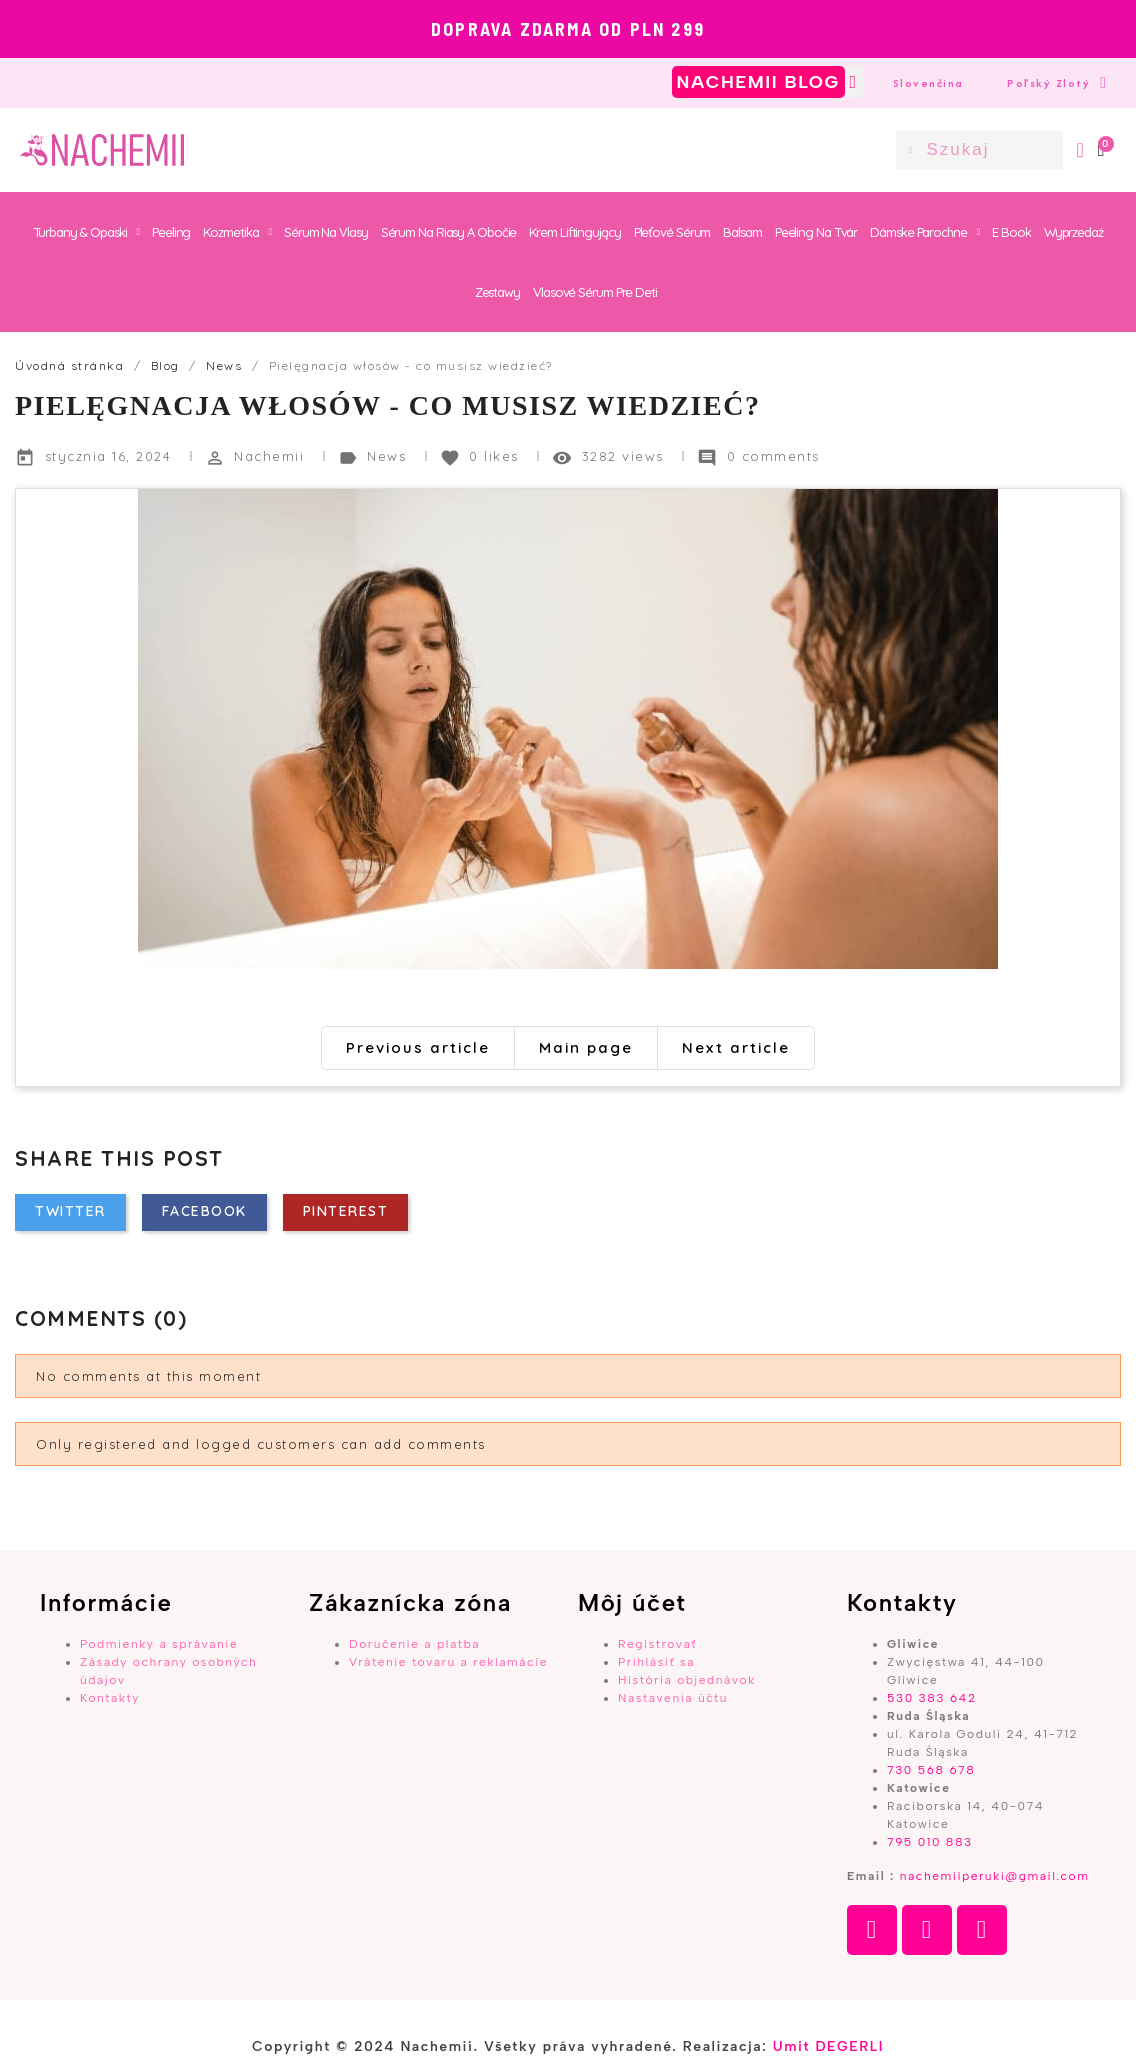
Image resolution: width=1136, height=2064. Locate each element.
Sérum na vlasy (326, 232)
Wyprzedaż (1073, 232)
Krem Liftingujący (574, 232)
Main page (586, 1047)
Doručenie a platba (414, 1644)
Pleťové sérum (672, 232)
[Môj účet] (1080, 150)
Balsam (742, 232)
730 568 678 (931, 1770)
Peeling (171, 232)
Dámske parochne (924, 232)
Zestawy (497, 292)
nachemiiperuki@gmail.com (995, 1876)
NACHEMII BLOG (758, 82)
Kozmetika (237, 232)
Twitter (70, 1211)
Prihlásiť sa (656, 1662)
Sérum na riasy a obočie (449, 232)
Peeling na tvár (816, 232)
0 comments (773, 456)
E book (1011, 232)
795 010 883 (930, 1842)
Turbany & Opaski (86, 232)
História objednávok (687, 1680)
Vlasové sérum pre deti (595, 292)
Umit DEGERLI (828, 2046)
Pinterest (346, 1211)
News (389, 456)
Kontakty (110, 1698)
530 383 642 (932, 1698)
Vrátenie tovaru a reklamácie (448, 1662)
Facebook (204, 1211)
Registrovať (657, 1644)
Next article (736, 1047)
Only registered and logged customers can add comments (261, 1444)
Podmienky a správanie (159, 1644)
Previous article (418, 1047)
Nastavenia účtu (673, 1698)
